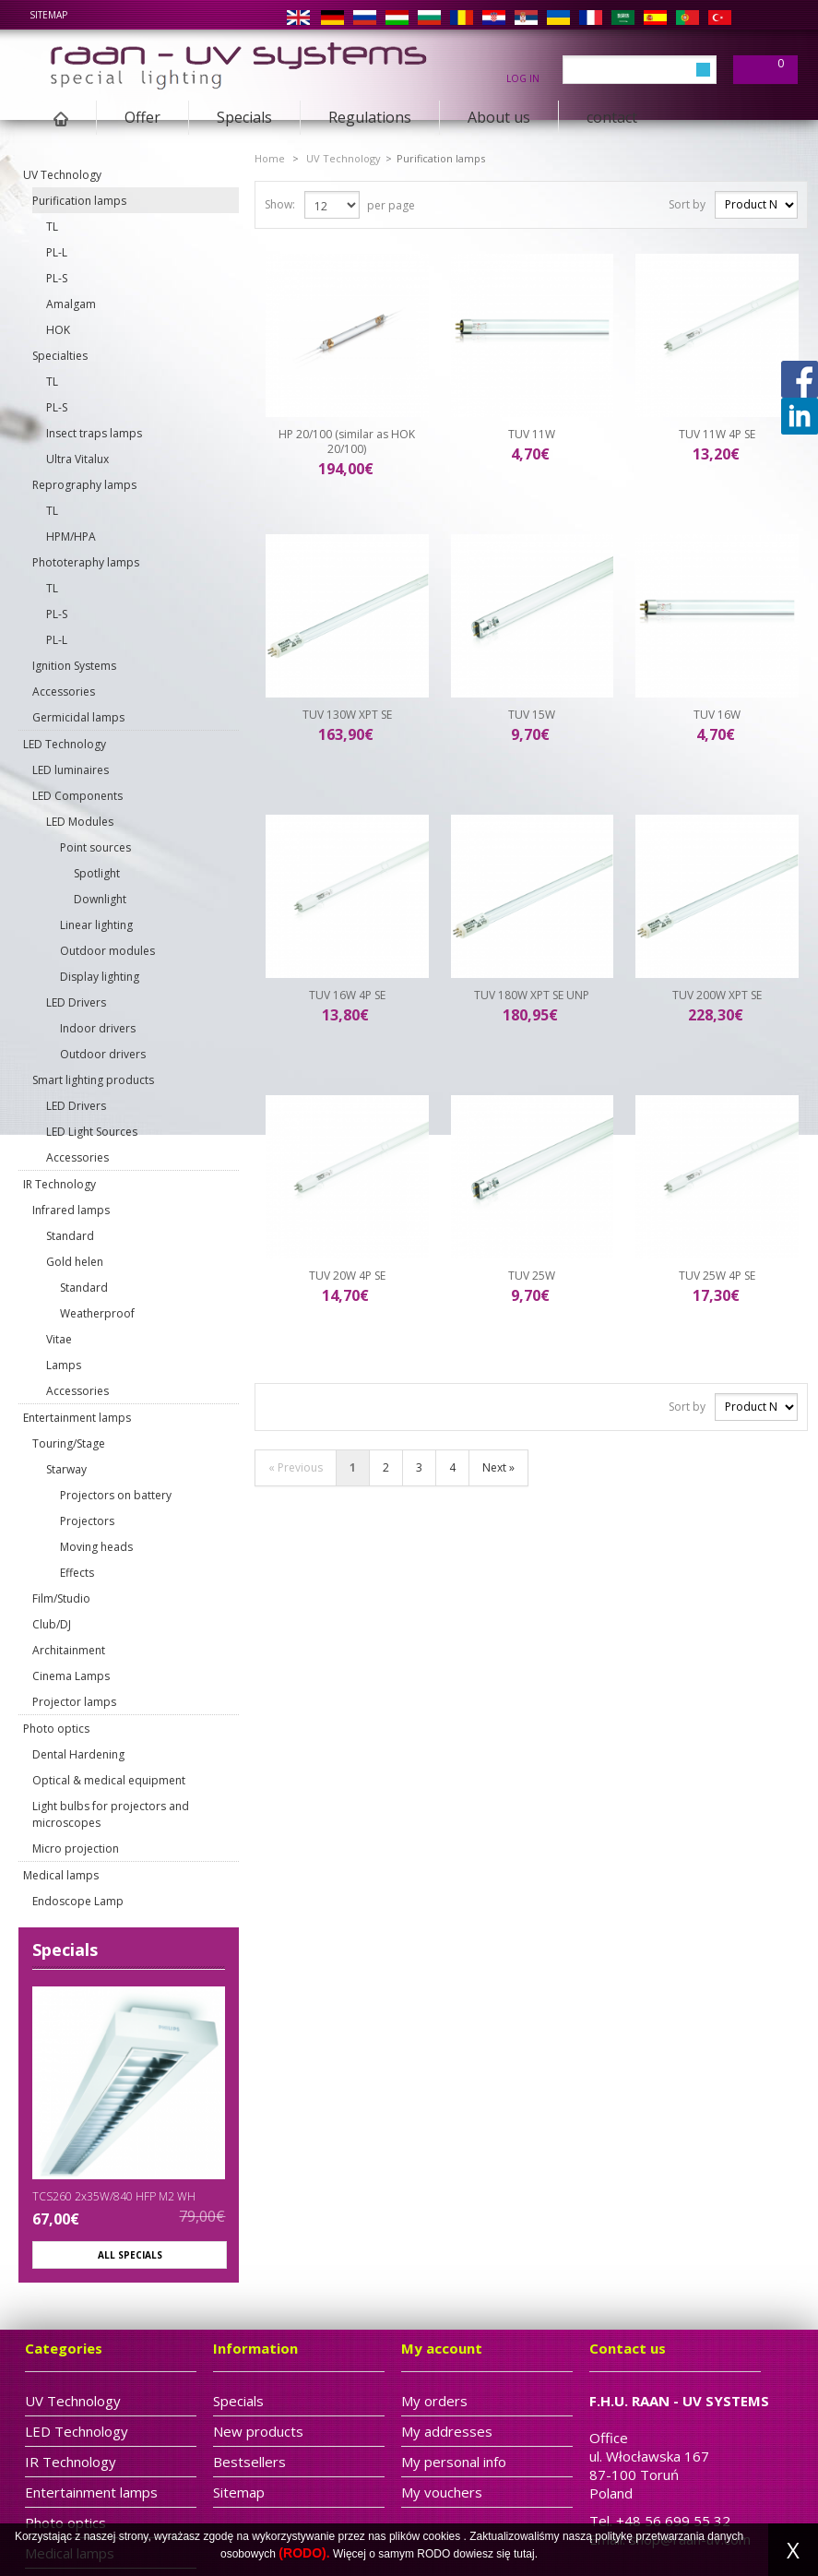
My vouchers (441, 2492)
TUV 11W (531, 434)
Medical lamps (61, 1875)
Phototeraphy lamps (85, 562)
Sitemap (239, 2492)
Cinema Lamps (71, 1676)
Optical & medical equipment (108, 1780)
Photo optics (56, 1728)
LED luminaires (70, 770)
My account (441, 2348)
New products (258, 2431)
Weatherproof (97, 1313)
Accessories (63, 691)
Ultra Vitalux (77, 459)
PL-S (56, 278)
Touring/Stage (68, 1443)
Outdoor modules (107, 951)
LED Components (77, 796)
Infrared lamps (71, 1210)
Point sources (95, 847)
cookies (442, 2536)
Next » (498, 1467)
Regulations (369, 117)
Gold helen (74, 1262)
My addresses (446, 2431)
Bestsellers (249, 2461)
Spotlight (97, 873)
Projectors (87, 1521)
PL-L (56, 252)
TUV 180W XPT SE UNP (531, 995)
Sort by (687, 204)
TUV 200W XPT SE (717, 995)
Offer (142, 117)
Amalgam (71, 304)
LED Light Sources (91, 1131)
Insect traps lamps (94, 433)
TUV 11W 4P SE (717, 434)
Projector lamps (74, 1702)
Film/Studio (61, 1598)
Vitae (59, 1339)
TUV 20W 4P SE (347, 1275)
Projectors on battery (116, 1495)
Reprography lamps (84, 485)
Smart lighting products (93, 1080)
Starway (66, 1469)
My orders (434, 2400)
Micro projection (75, 1848)
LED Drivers (76, 1002)
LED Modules (79, 821)
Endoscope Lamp (78, 1901)
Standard (70, 1236)
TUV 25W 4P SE (717, 1275)
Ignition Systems (74, 666)
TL (52, 226)
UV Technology (62, 175)
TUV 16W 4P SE (347, 995)
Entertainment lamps (77, 1417)
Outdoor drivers (103, 1054)
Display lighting (99, 976)
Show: (280, 204)
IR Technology (59, 1184)
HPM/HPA (71, 536)
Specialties (60, 356)
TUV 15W (531, 714)
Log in (522, 77)
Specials (244, 117)
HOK (58, 330)
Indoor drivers (98, 1028)
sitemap (48, 14)
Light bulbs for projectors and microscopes (110, 1814)
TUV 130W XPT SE (347, 714)
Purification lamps (79, 201)
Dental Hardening (78, 1754)
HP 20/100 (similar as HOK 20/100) (347, 441)
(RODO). (304, 2553)
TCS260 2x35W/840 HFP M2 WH (114, 2196)
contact (612, 117)
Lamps (63, 1365)
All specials (130, 2254)
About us (499, 117)
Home (270, 158)
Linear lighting (96, 925)
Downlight (100, 899)
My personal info (453, 2461)
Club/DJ (51, 1624)
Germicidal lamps (78, 717)
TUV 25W (531, 1275)
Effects (77, 1572)
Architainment (68, 1650)
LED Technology (64, 744)
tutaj (524, 2553)
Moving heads (96, 1547)
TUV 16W (717, 714)
